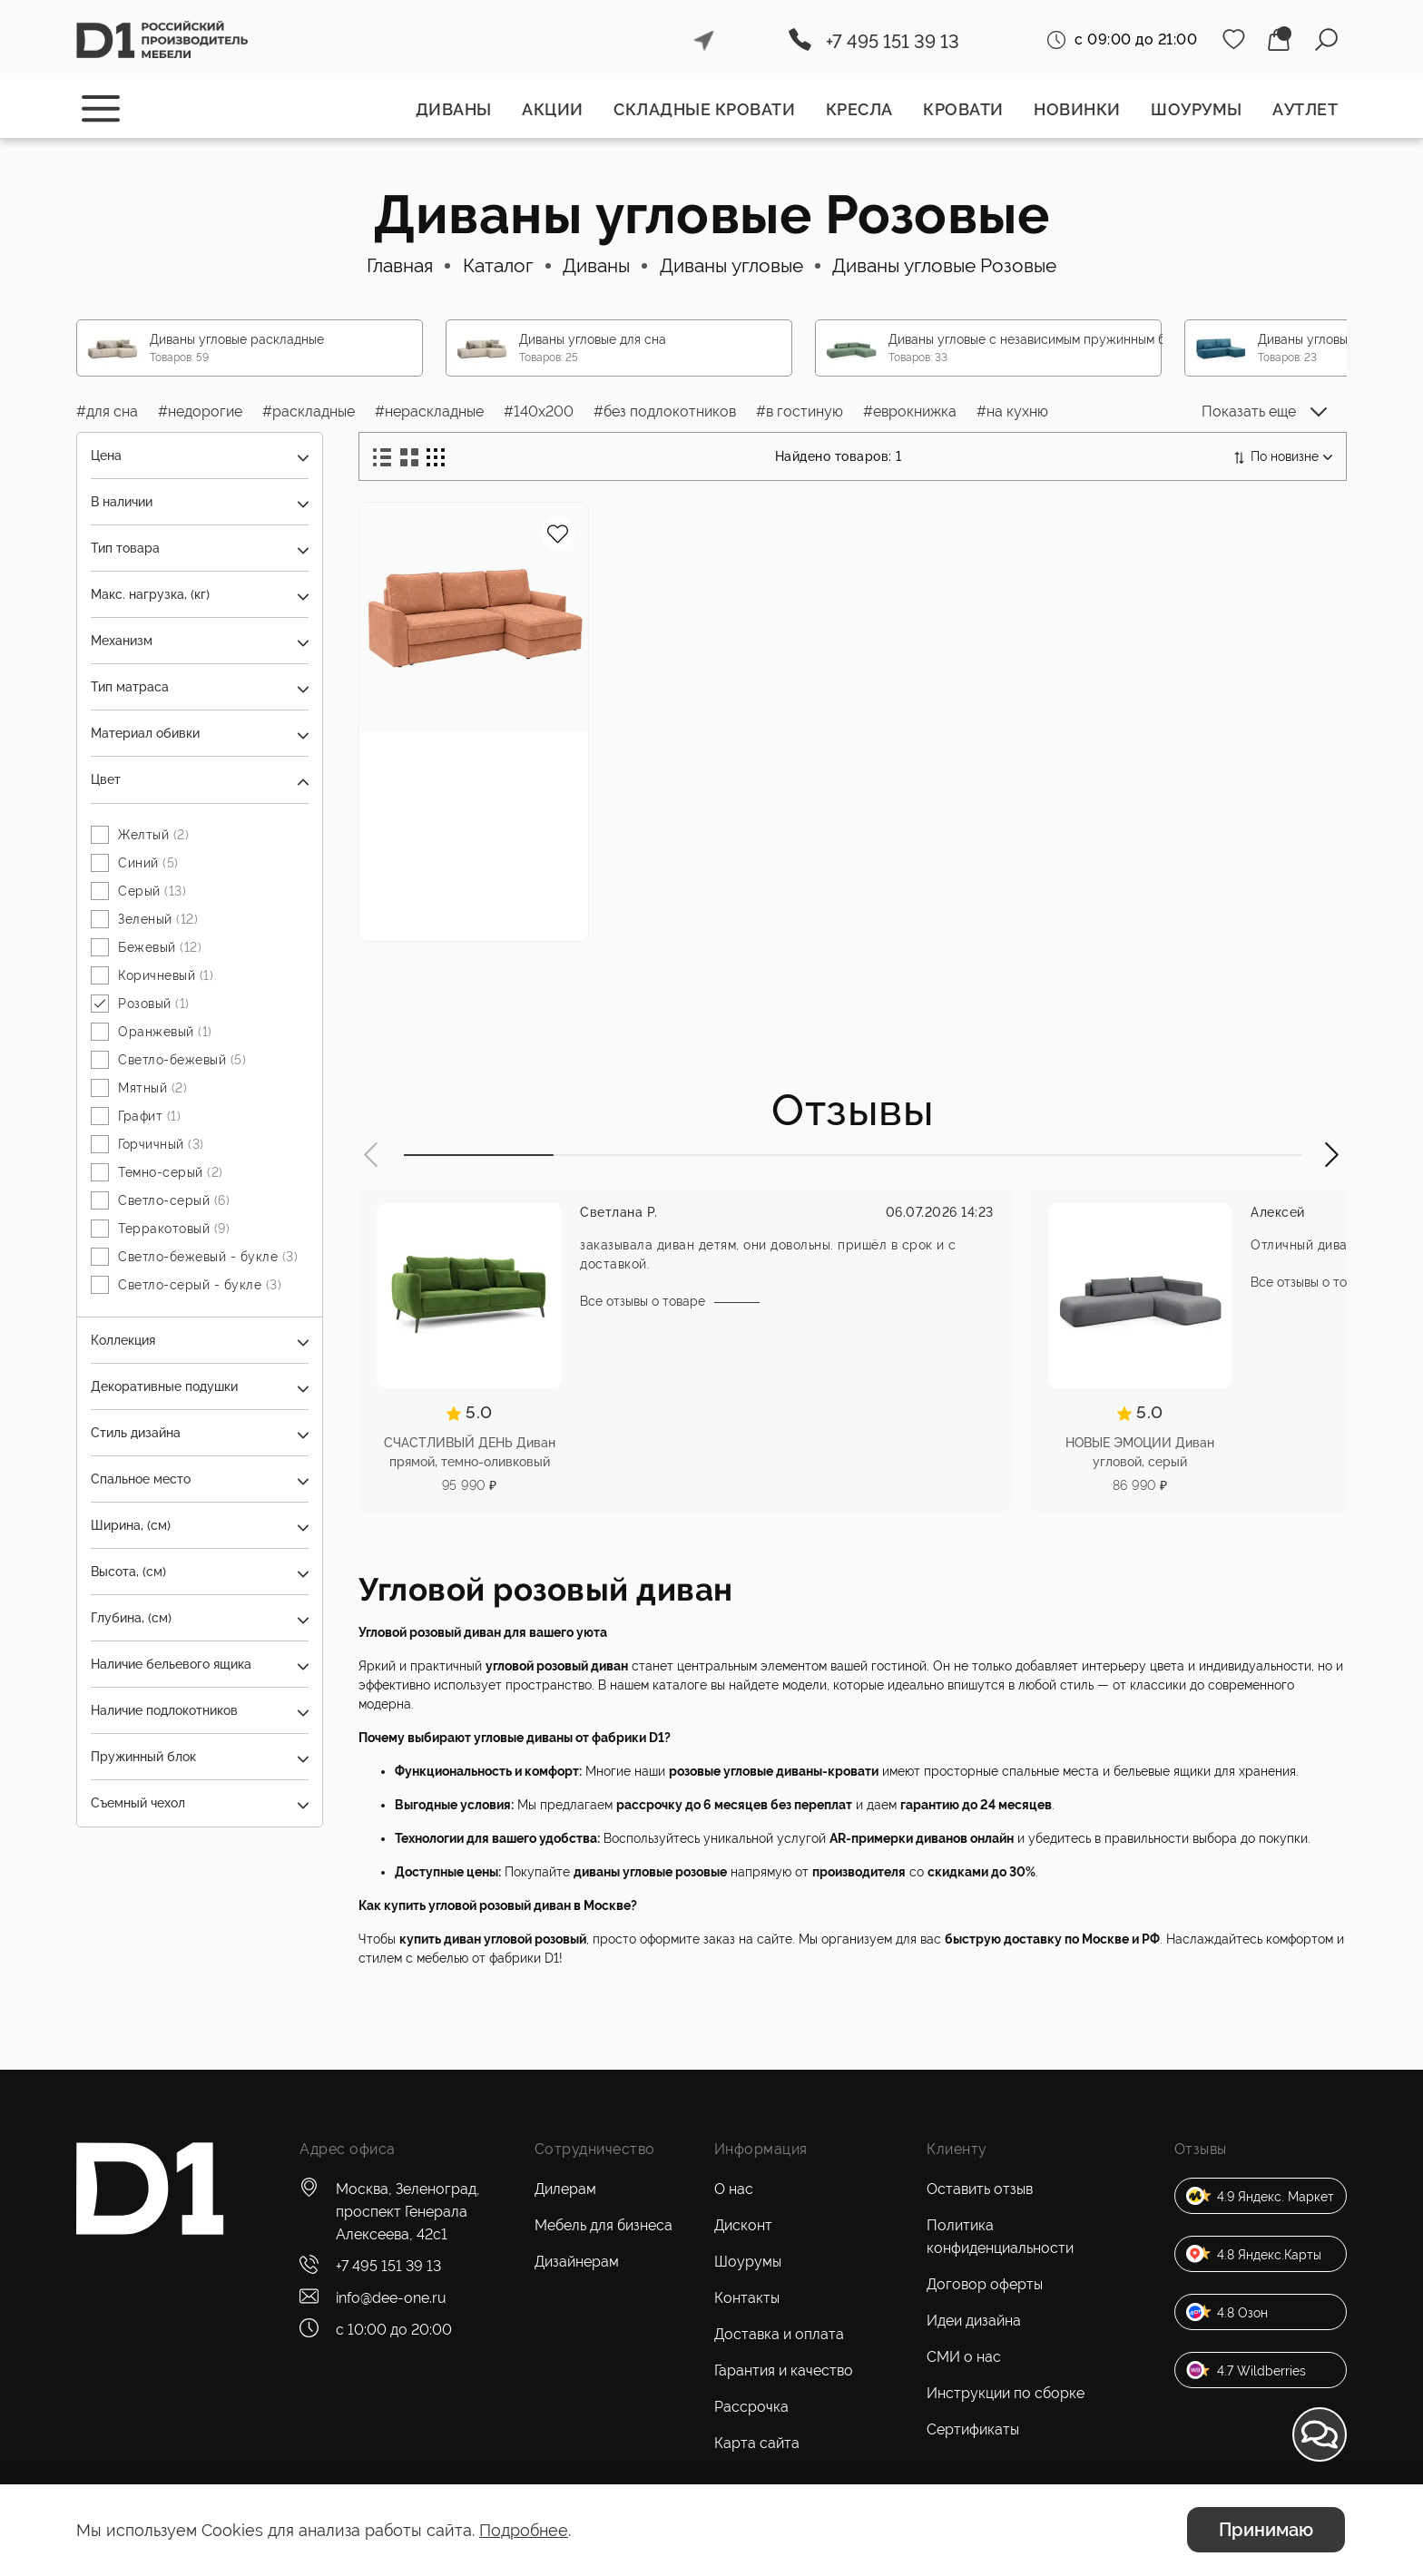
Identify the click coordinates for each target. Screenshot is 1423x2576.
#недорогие (200, 411)
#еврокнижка (910, 411)
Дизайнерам (577, 2261)
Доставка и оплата (779, 2334)
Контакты (747, 2298)
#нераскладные (429, 411)
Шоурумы (1196, 109)
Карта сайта (757, 2443)
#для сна (107, 411)
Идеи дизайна (974, 2320)
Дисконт (743, 2225)
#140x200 (539, 411)
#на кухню (1012, 411)
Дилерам (565, 2189)
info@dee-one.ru (391, 2298)
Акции (553, 109)
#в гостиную (799, 411)
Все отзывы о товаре (642, 1303)
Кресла (859, 109)
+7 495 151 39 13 (892, 42)
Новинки (1077, 109)
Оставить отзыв (980, 2189)
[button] (372, 1156)
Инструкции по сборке (1005, 2393)
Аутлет (1305, 109)
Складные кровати (704, 109)
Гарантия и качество (783, 2370)
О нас (733, 2189)
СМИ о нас (964, 2356)
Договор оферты (985, 2284)
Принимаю (1266, 2530)
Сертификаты (973, 2429)
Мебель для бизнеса (603, 2225)
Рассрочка (751, 2406)
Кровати (963, 109)
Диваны (454, 109)
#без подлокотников (665, 411)
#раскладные (308, 411)
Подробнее (523, 2530)
